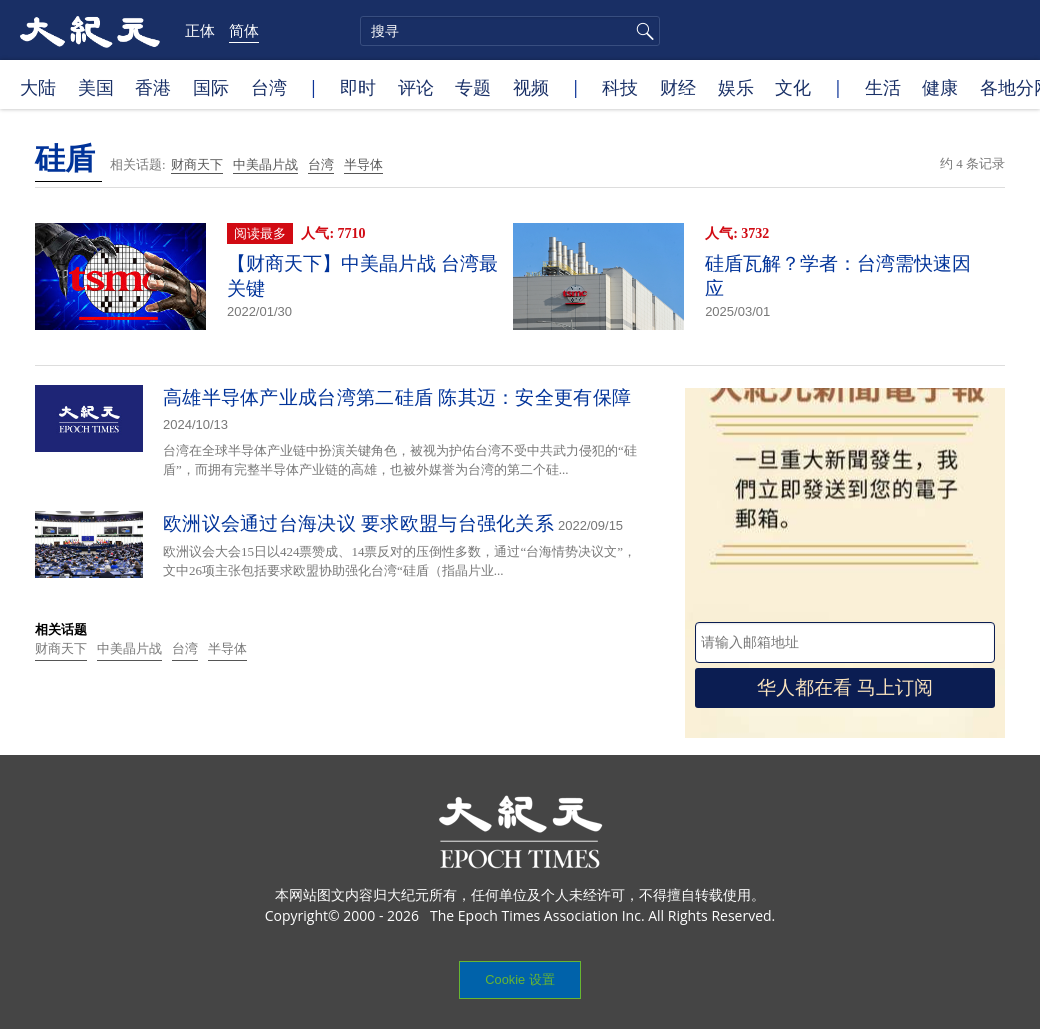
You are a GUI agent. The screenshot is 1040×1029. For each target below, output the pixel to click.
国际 (211, 87)
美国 (96, 87)
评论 (416, 87)
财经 (678, 87)
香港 (153, 87)
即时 (358, 87)
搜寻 (642, 31)
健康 (940, 87)
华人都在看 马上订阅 (845, 687)
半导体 (363, 164)
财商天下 (197, 164)
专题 (473, 87)
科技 (620, 87)
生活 (883, 87)
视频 (531, 87)
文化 (793, 87)
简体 (244, 30)
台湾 (269, 87)
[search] (510, 31)
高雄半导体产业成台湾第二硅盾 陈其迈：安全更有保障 (397, 397)
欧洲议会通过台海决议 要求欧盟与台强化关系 (358, 523)
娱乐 (736, 87)
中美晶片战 (265, 164)
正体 (200, 30)
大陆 (38, 87)
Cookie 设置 (519, 979)
